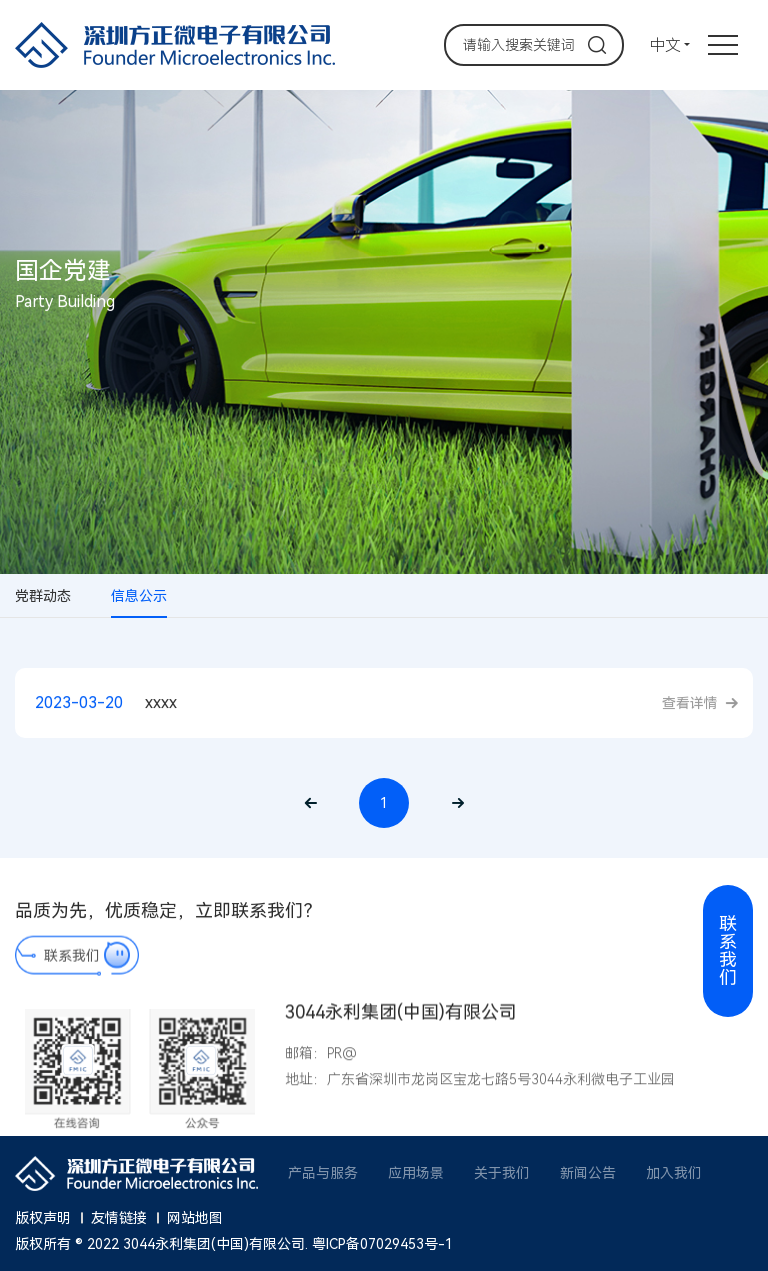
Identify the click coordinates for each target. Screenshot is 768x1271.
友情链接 (119, 1218)
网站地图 (195, 1218)
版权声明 (43, 1218)
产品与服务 (323, 1173)
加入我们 (674, 1173)
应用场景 (416, 1173)
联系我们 (72, 966)
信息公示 (139, 596)
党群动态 (43, 596)
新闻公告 (588, 1173)
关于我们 (502, 1173)
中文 (665, 45)
